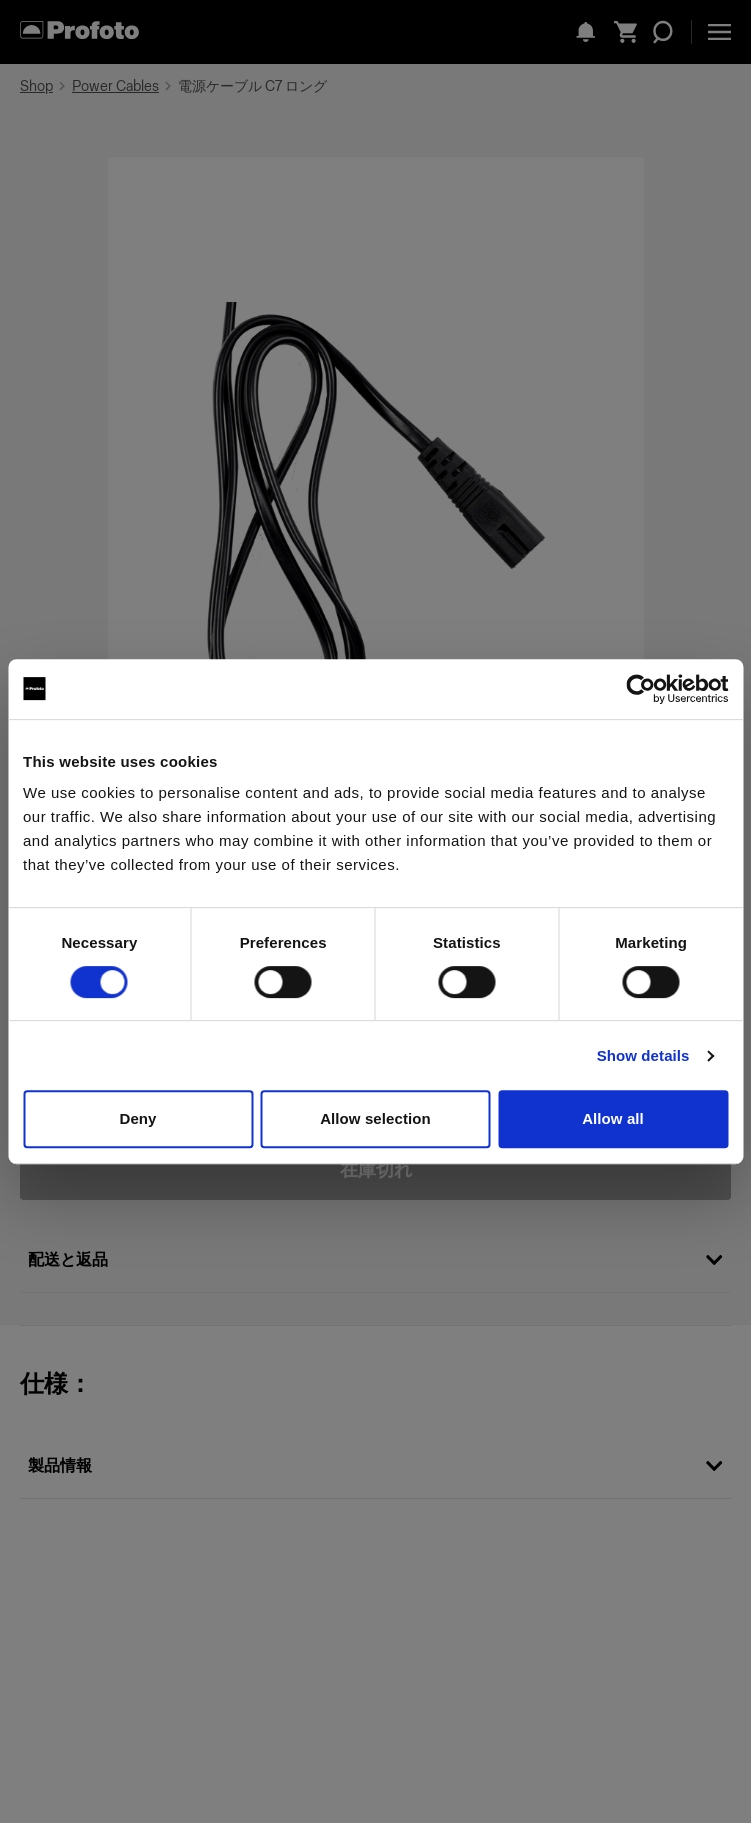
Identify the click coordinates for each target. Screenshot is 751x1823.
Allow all (613, 1118)
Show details (643, 1055)
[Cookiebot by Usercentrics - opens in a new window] (640, 689)
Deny (137, 1118)
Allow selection (375, 1118)
